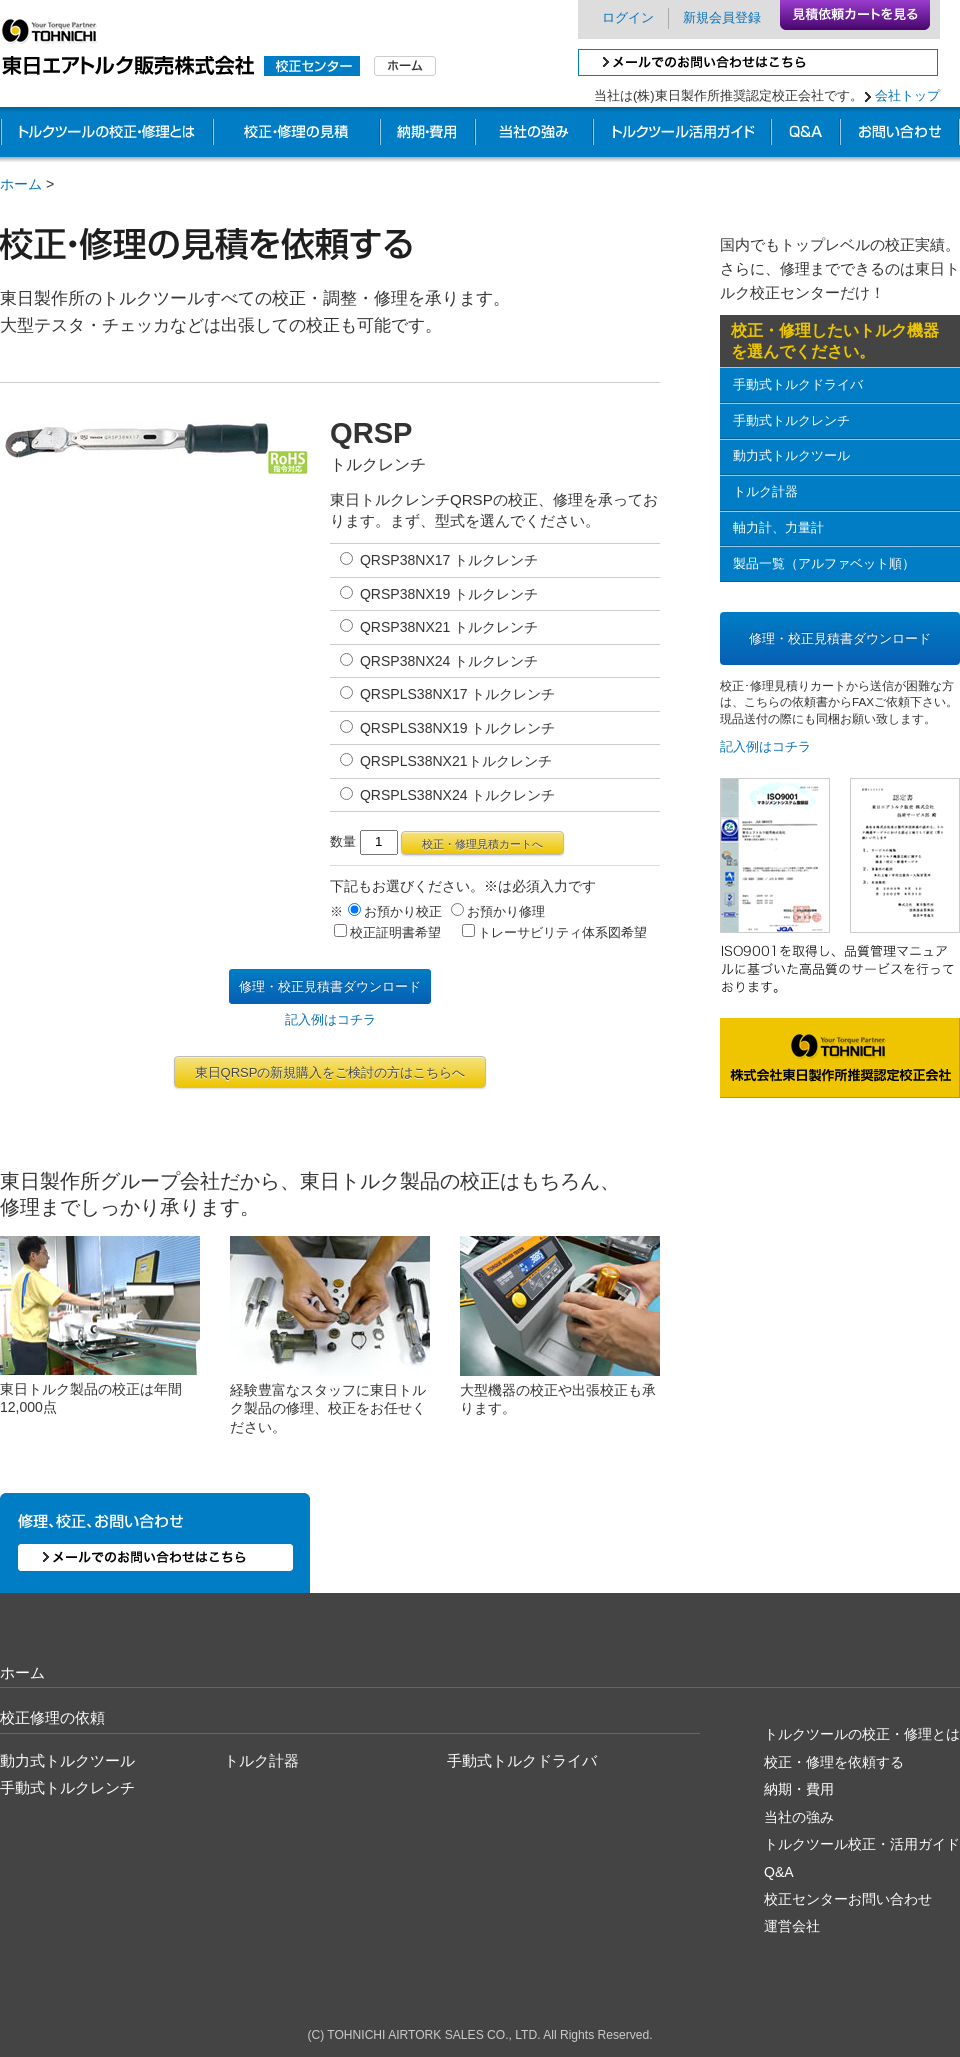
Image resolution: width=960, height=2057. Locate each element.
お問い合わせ (900, 134)
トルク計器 (765, 491)
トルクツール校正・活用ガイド (862, 1844)
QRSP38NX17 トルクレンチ (439, 560)
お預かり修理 (498, 911)
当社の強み (799, 1817)
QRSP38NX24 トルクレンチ (439, 661)
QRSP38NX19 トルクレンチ (439, 594)
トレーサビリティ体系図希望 (554, 932)
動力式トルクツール (791, 455)
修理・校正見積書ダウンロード (330, 986)
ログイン (628, 17)
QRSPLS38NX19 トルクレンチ (447, 728)
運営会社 (792, 1926)
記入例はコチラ (330, 1019)
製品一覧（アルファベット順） (824, 563)
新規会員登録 (722, 17)
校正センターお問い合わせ (848, 1899)
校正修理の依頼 (52, 1717)
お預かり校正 (395, 911)
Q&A (779, 1872)
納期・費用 (427, 134)
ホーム (21, 184)
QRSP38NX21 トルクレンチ (439, 627)
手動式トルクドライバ (798, 384)
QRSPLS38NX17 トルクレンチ (447, 694)
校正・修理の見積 (296, 134)
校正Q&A (805, 134)
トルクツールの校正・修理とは (106, 134)
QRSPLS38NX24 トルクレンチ (447, 795)
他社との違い (534, 134)
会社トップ (907, 95)
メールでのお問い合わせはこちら (758, 62)
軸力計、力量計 (778, 527)
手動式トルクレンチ (791, 420)
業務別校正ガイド (682, 134)
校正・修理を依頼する (834, 1762)
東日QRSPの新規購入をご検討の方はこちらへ (330, 1072)
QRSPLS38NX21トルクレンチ (446, 761)
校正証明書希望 (387, 932)
